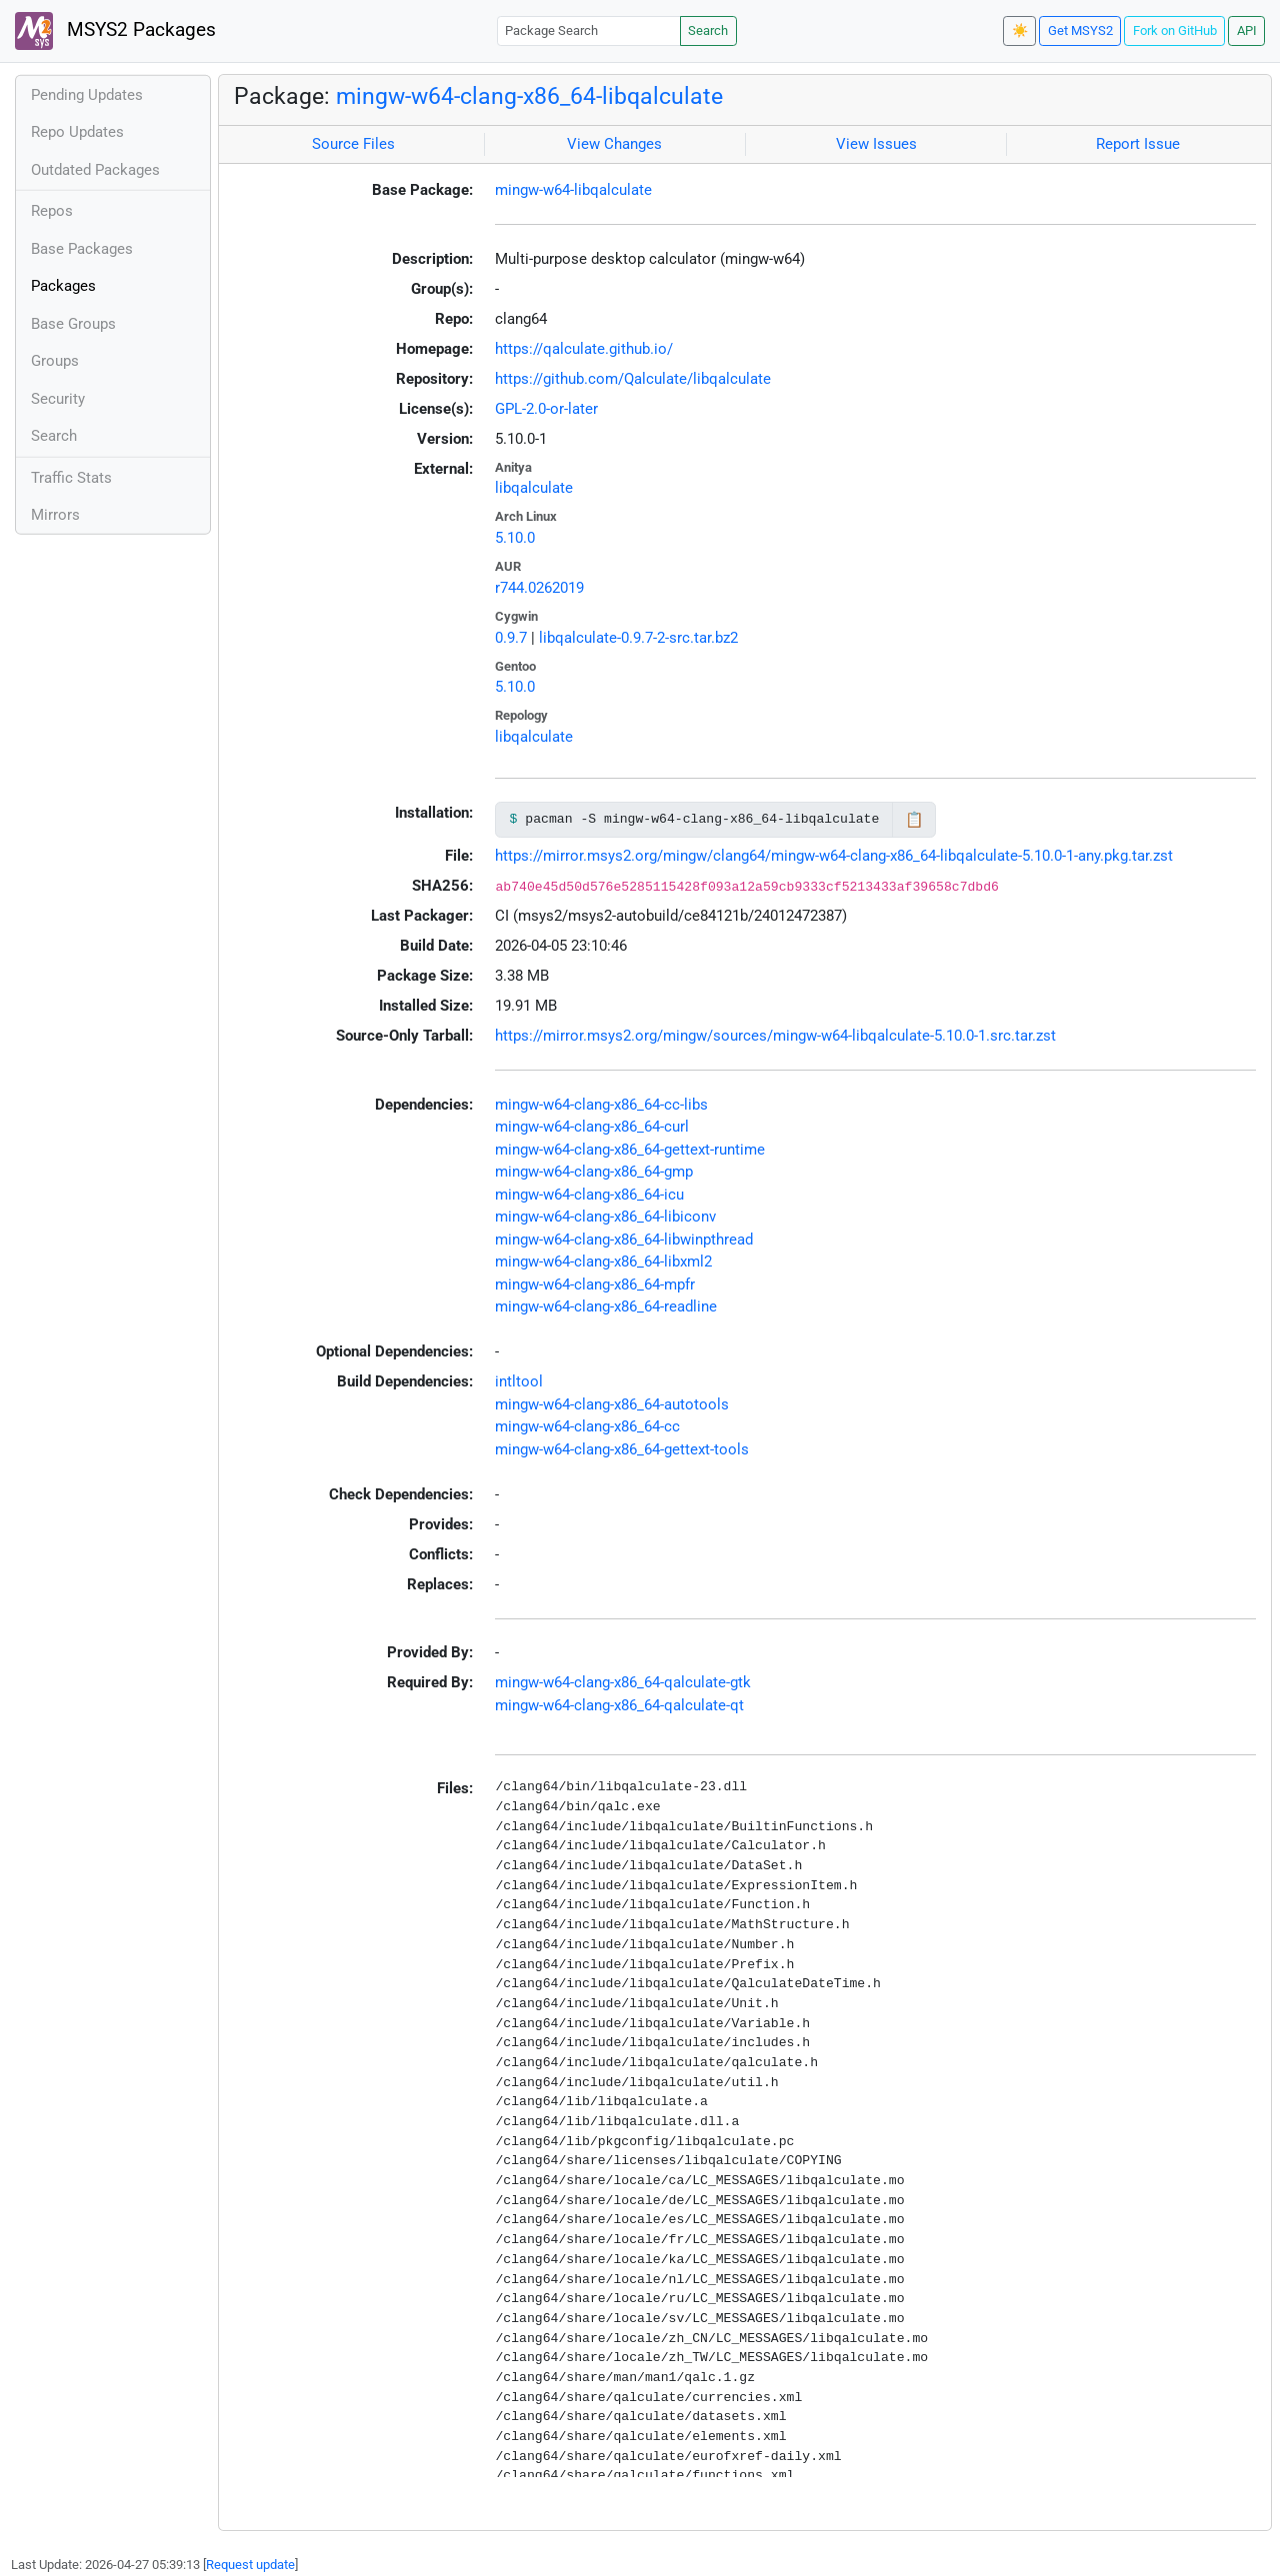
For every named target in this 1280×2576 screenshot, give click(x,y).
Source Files (353, 144)
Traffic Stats (71, 478)
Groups (55, 361)
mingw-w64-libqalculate (573, 190)
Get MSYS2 (1080, 30)
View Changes (614, 144)
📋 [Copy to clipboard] (914, 820)
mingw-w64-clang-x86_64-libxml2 (603, 1262)
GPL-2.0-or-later (546, 409)
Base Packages (82, 249)
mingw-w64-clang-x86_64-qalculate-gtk (623, 1682)
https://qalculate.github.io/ (584, 349)
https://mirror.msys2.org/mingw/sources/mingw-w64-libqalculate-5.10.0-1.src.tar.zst (775, 1036)
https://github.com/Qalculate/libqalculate (633, 379)
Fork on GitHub (1175, 30)
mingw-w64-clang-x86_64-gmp (594, 1172)
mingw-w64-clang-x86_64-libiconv (605, 1217)
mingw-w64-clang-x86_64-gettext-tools (622, 1449)
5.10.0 (515, 538)
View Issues (876, 144)
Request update (250, 2564)
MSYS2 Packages (115, 31)
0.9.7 (511, 638)
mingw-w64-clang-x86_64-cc (587, 1426)
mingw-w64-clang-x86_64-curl (592, 1127)
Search (708, 30)
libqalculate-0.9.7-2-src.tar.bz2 (638, 638)
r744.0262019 (539, 588)
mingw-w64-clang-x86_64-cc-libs (601, 1105)
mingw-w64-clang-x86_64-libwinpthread (624, 1240)
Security (58, 399)
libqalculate (534, 488)
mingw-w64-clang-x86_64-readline (606, 1306)
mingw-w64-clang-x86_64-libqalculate (529, 96)
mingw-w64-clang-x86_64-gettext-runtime (630, 1150)
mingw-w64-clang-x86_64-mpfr (595, 1284)
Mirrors (55, 515)
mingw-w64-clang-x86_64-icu (589, 1195)
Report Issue (1138, 144)
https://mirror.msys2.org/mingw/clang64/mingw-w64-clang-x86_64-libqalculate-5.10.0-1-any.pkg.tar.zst (834, 856)
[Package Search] (589, 30)
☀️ (1020, 30)
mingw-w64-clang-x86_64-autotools (612, 1404)
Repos (52, 211)
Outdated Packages (95, 170)
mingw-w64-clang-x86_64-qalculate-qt (619, 1705)
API (1247, 30)
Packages (63, 286)
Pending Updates (87, 95)
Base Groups (73, 324)
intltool (519, 1381)
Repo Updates (77, 132)
